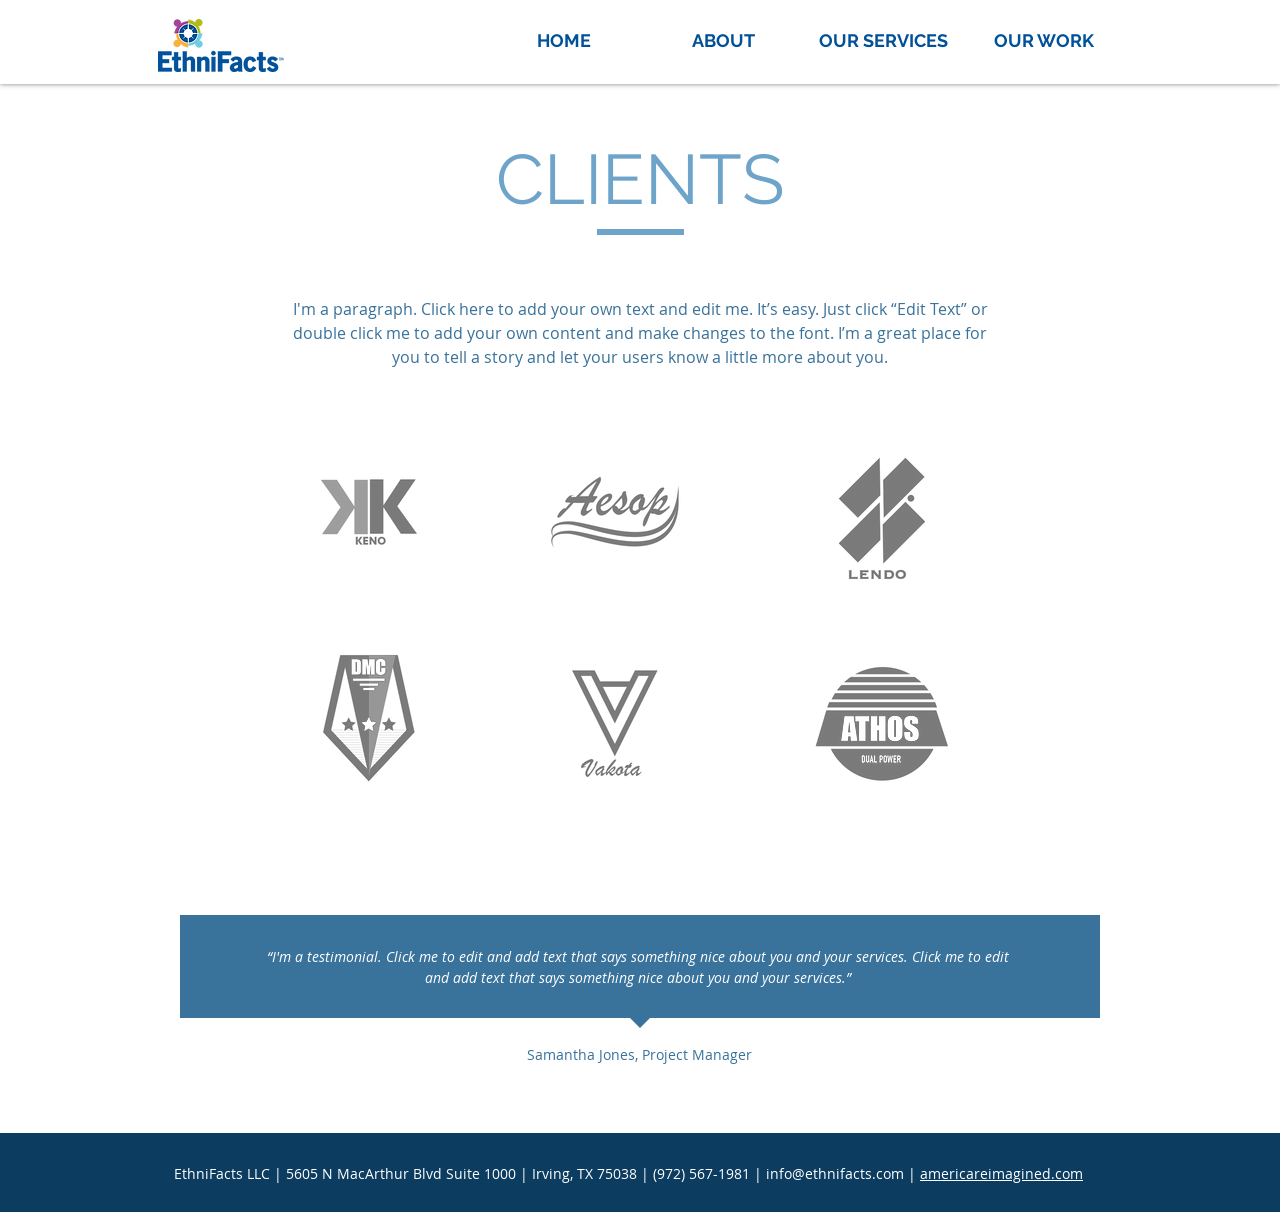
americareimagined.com (1001, 1173)
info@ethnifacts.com (835, 1173)
